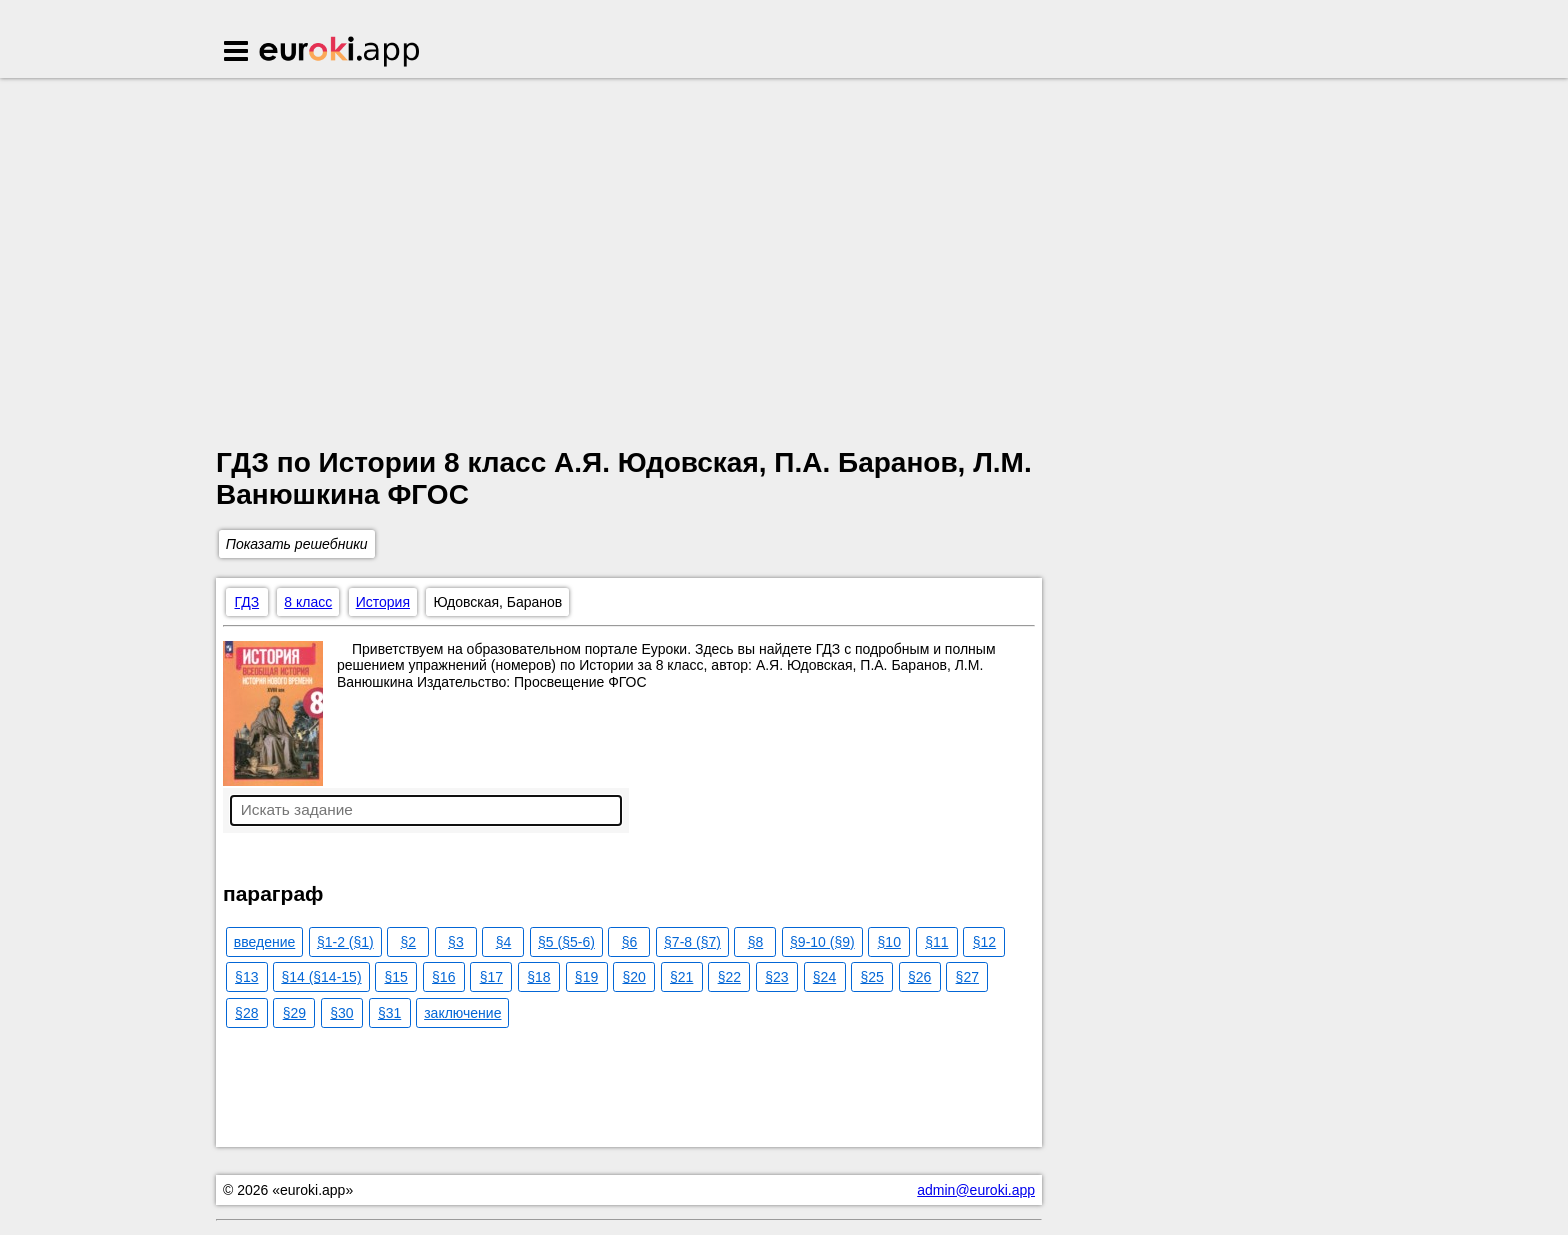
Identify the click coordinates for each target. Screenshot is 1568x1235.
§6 (630, 942)
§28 (246, 1013)
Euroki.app (340, 53)
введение (265, 942)
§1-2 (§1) (345, 942)
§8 (756, 942)
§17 (491, 977)
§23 (776, 977)
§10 (889, 942)
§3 (456, 942)
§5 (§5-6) (566, 942)
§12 (984, 942)
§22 (729, 977)
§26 (919, 977)
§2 (409, 942)
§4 (504, 942)
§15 (395, 977)
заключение (462, 1013)
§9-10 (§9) (822, 942)
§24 (824, 977)
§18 (538, 977)
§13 (246, 977)
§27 (967, 977)
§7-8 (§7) (692, 942)
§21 (681, 977)
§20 (633, 977)
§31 (389, 1013)
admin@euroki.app (976, 1190)
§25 (871, 977)
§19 (586, 977)
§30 (341, 1013)
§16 (443, 977)
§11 (936, 942)
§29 (294, 1013)
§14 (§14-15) (321, 977)
